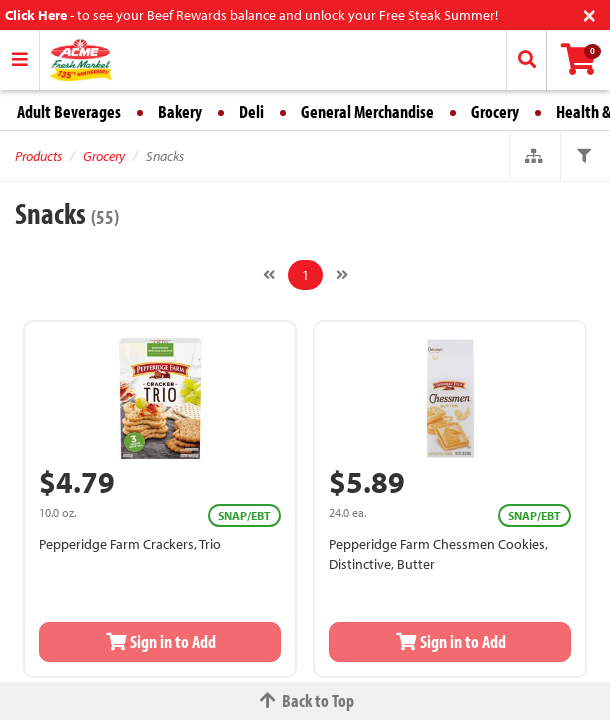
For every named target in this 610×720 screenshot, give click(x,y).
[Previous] (269, 275)
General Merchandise (367, 111)
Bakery (180, 111)
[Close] (589, 13)
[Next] (342, 275)
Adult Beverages (69, 111)
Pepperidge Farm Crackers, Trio (130, 544)
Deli (251, 111)
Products (38, 156)
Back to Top (305, 700)
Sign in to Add (160, 641)
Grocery (495, 111)
